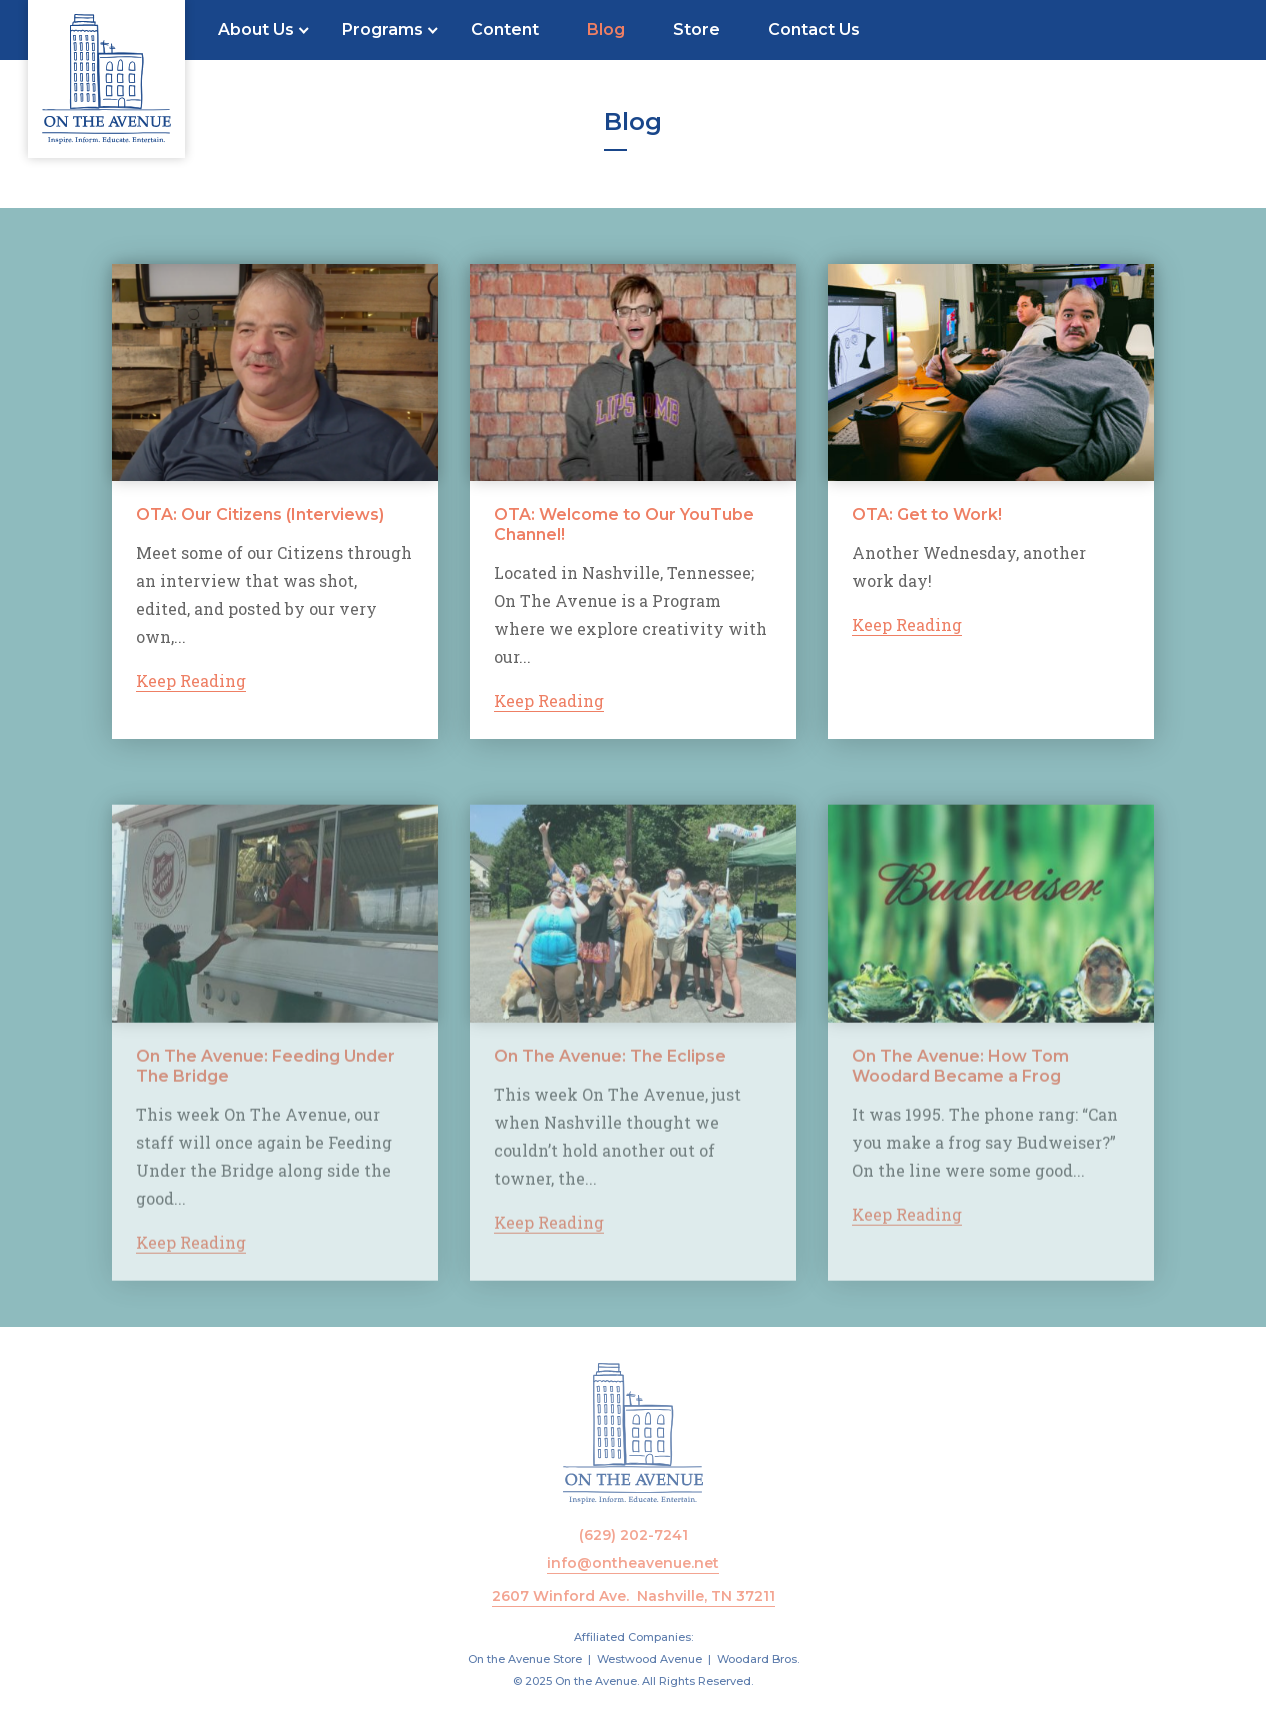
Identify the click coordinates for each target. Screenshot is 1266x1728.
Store (696, 29)
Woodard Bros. (758, 1659)
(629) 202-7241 (633, 1535)
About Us (256, 29)
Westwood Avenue (649, 1659)
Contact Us (814, 29)
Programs (382, 29)
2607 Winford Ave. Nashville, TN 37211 (633, 1596)
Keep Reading (191, 680)
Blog (606, 29)
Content (505, 29)
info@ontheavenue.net (633, 1563)
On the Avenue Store (525, 1659)
